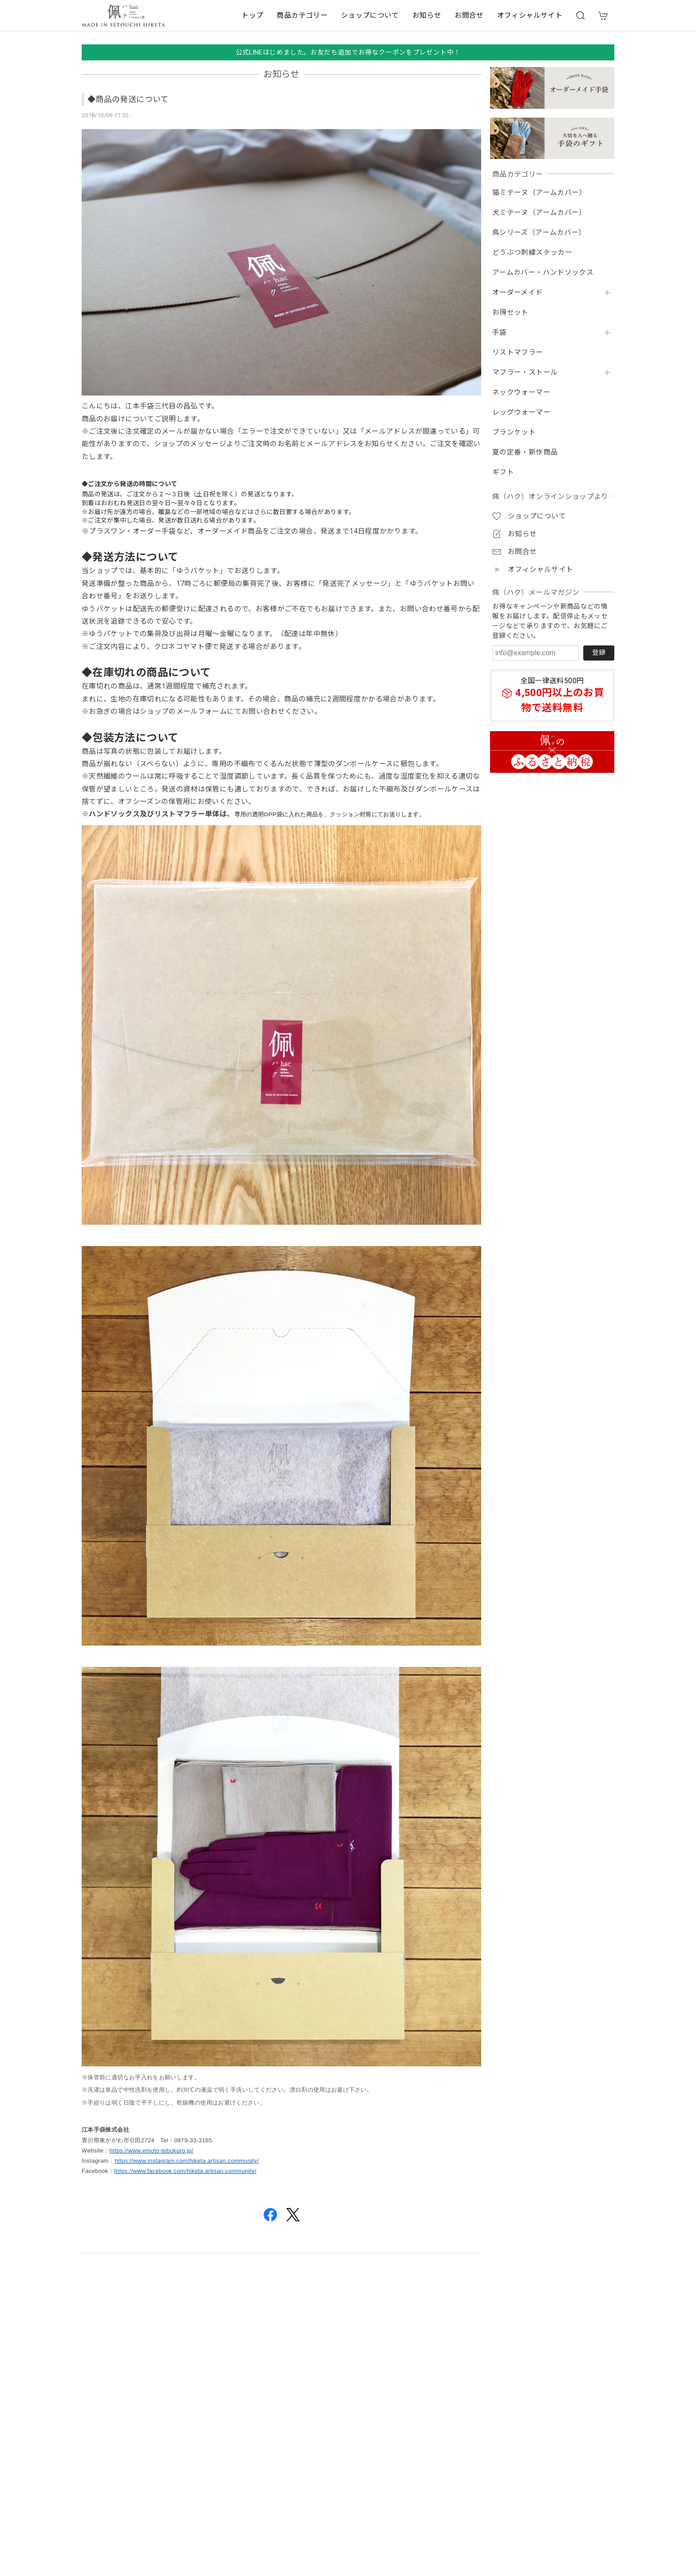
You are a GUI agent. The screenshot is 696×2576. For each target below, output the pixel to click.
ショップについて (370, 15)
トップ (252, 15)
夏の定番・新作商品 (525, 452)
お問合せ (469, 15)
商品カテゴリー (302, 15)
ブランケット (514, 432)
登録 (598, 653)
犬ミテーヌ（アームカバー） (539, 213)
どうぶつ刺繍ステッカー (532, 253)
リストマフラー (517, 352)
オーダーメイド (517, 293)
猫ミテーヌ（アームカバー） (539, 193)
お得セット (510, 313)
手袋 (499, 332)
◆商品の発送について (128, 99)
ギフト (503, 472)
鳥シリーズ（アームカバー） (539, 233)
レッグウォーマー (521, 412)
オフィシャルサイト (529, 15)
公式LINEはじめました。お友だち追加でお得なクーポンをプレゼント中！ (348, 52)
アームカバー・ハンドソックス (542, 273)
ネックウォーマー (521, 392)
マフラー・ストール (525, 372)
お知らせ (426, 15)
